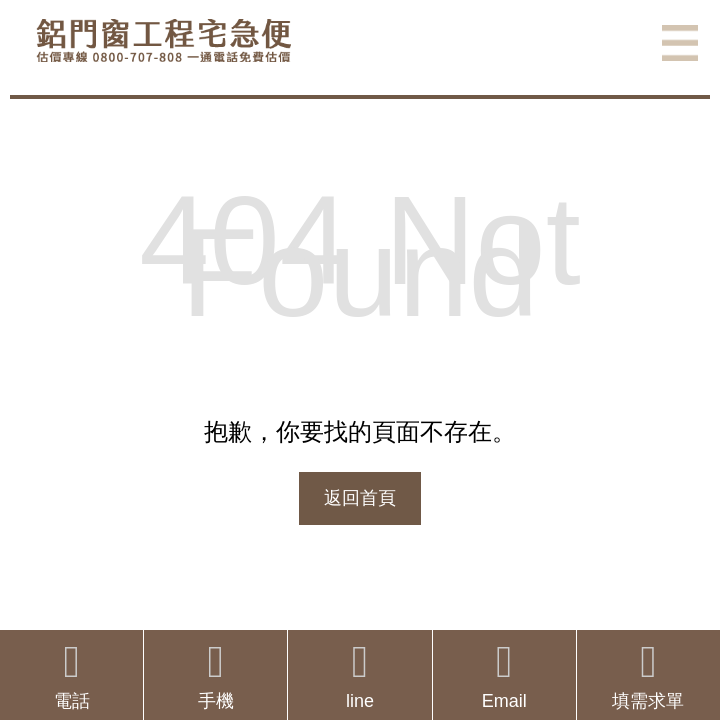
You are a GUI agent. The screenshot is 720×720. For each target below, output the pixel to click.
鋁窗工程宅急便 (163, 40)
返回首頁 (360, 498)
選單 (680, 43)
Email (504, 675)
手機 (215, 675)
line (359, 675)
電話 (71, 675)
